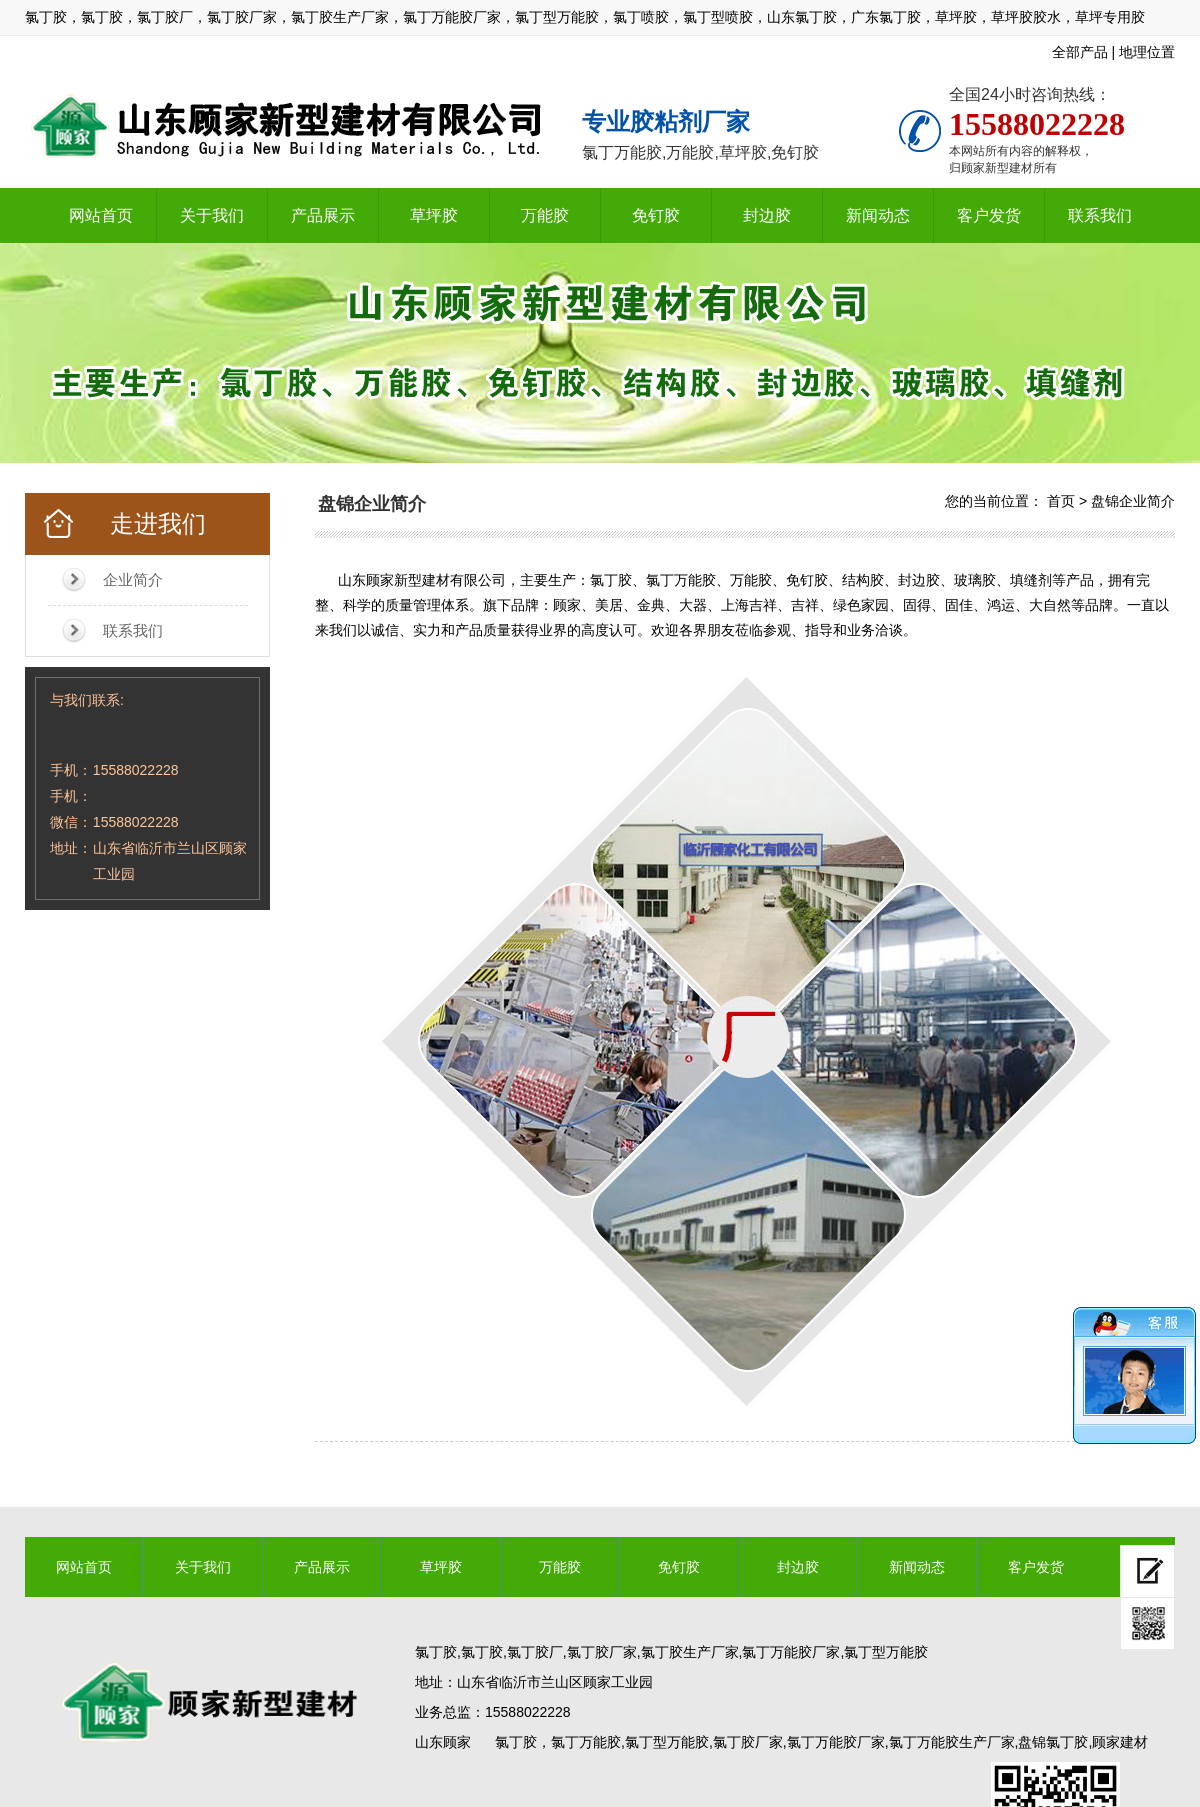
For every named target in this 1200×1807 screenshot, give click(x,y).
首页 (1061, 501)
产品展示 (323, 215)
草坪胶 (434, 215)
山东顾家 (443, 1742)
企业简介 (133, 579)
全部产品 (1080, 52)
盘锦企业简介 (1133, 501)
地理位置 (1147, 52)
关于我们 (212, 215)
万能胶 (545, 215)
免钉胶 (656, 215)
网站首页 (101, 215)
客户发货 (989, 215)
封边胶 (767, 215)
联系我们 (1100, 215)
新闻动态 (878, 215)
